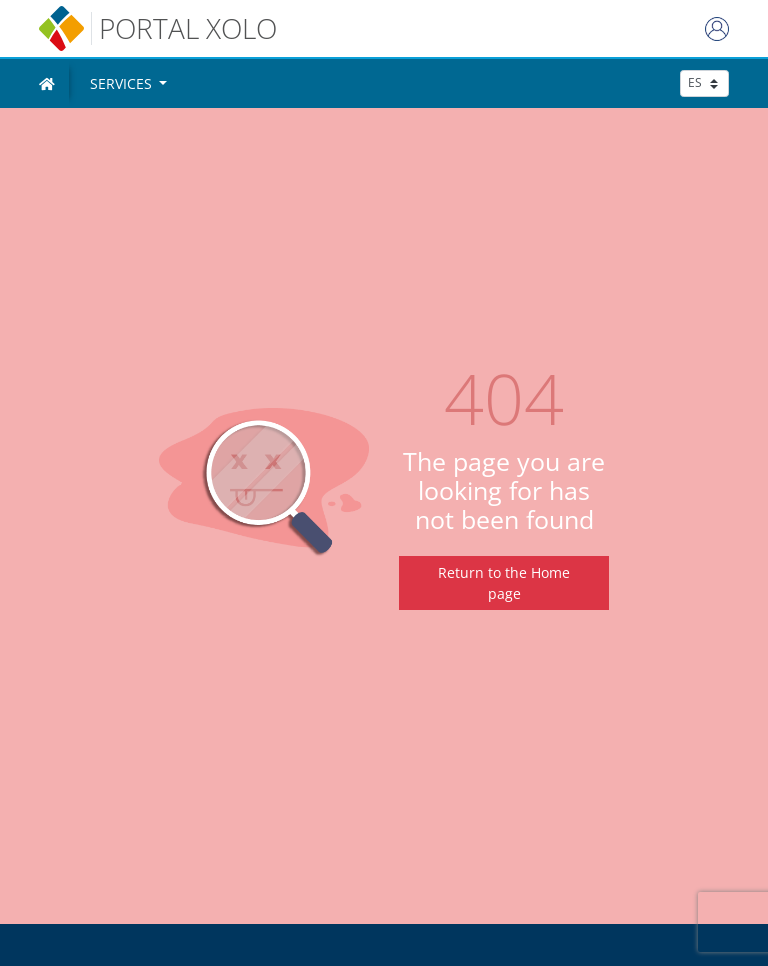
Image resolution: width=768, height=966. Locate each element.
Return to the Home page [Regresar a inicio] (504, 583)
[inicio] (61, 28)
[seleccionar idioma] (705, 83)
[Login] (717, 26)
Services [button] (123, 83)
